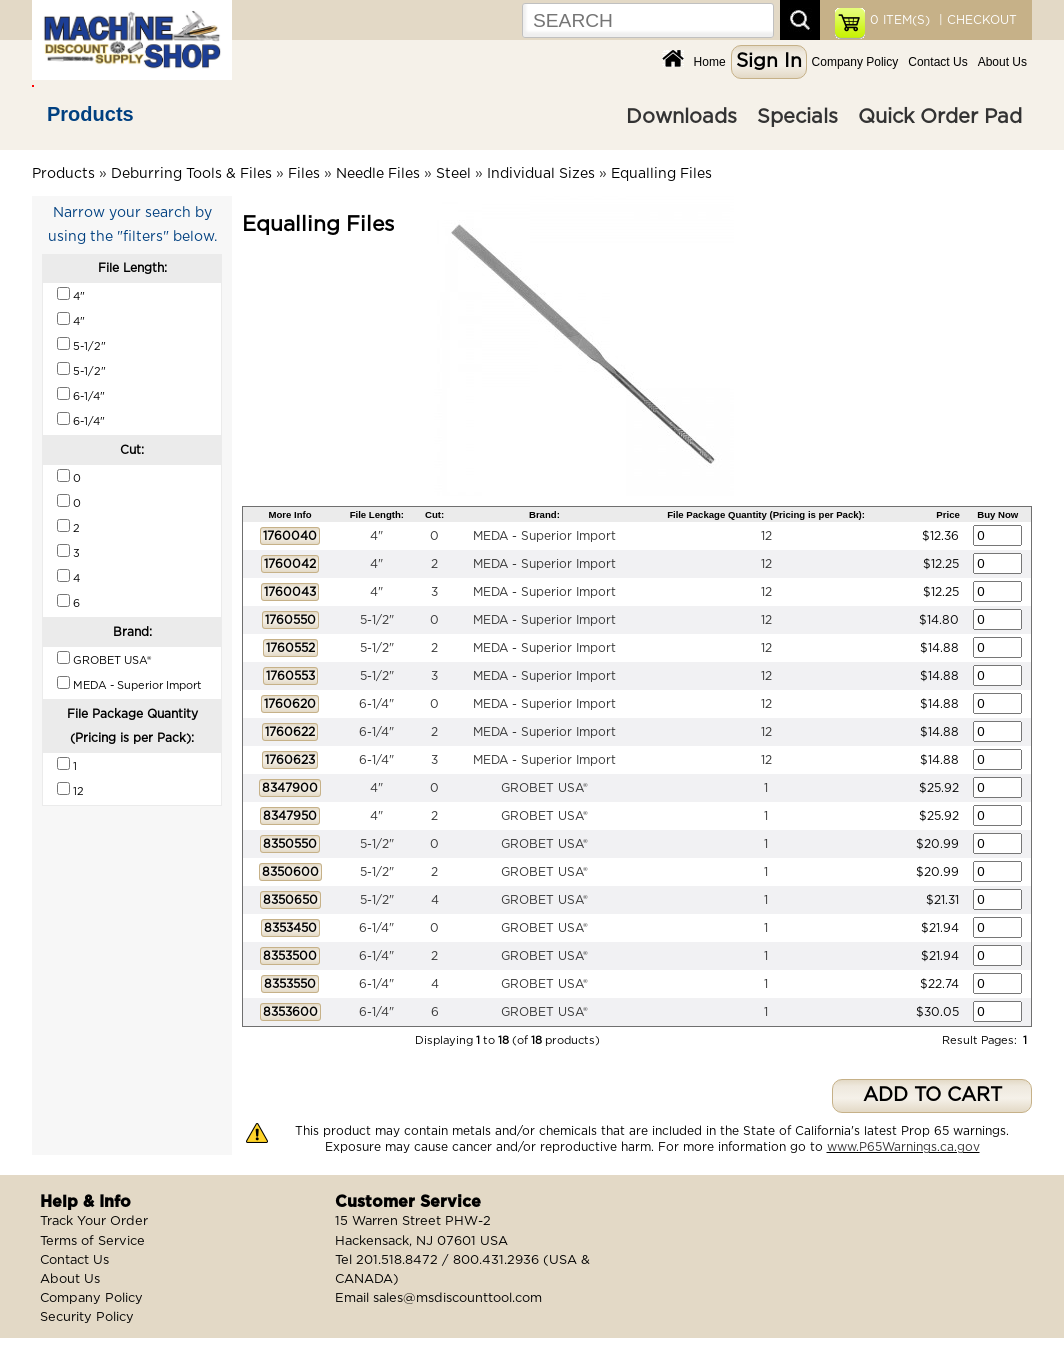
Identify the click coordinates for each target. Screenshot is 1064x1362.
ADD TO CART (932, 1095)
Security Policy (87, 1317)
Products (90, 114)
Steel (453, 174)
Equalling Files (661, 174)
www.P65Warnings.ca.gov (903, 1147)
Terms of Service (92, 1241)
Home (710, 62)
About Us (1002, 62)
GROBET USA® (544, 788)
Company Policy (855, 62)
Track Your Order (94, 1221)
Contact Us (937, 62)
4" (376, 536)
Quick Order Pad (940, 117)
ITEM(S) (900, 20)
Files (304, 174)
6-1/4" (376, 704)
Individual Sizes (541, 174)
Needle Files (378, 174)
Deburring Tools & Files (191, 174)
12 (766, 536)
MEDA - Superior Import (544, 536)
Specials (797, 117)
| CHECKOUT (976, 20)
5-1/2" (377, 620)
